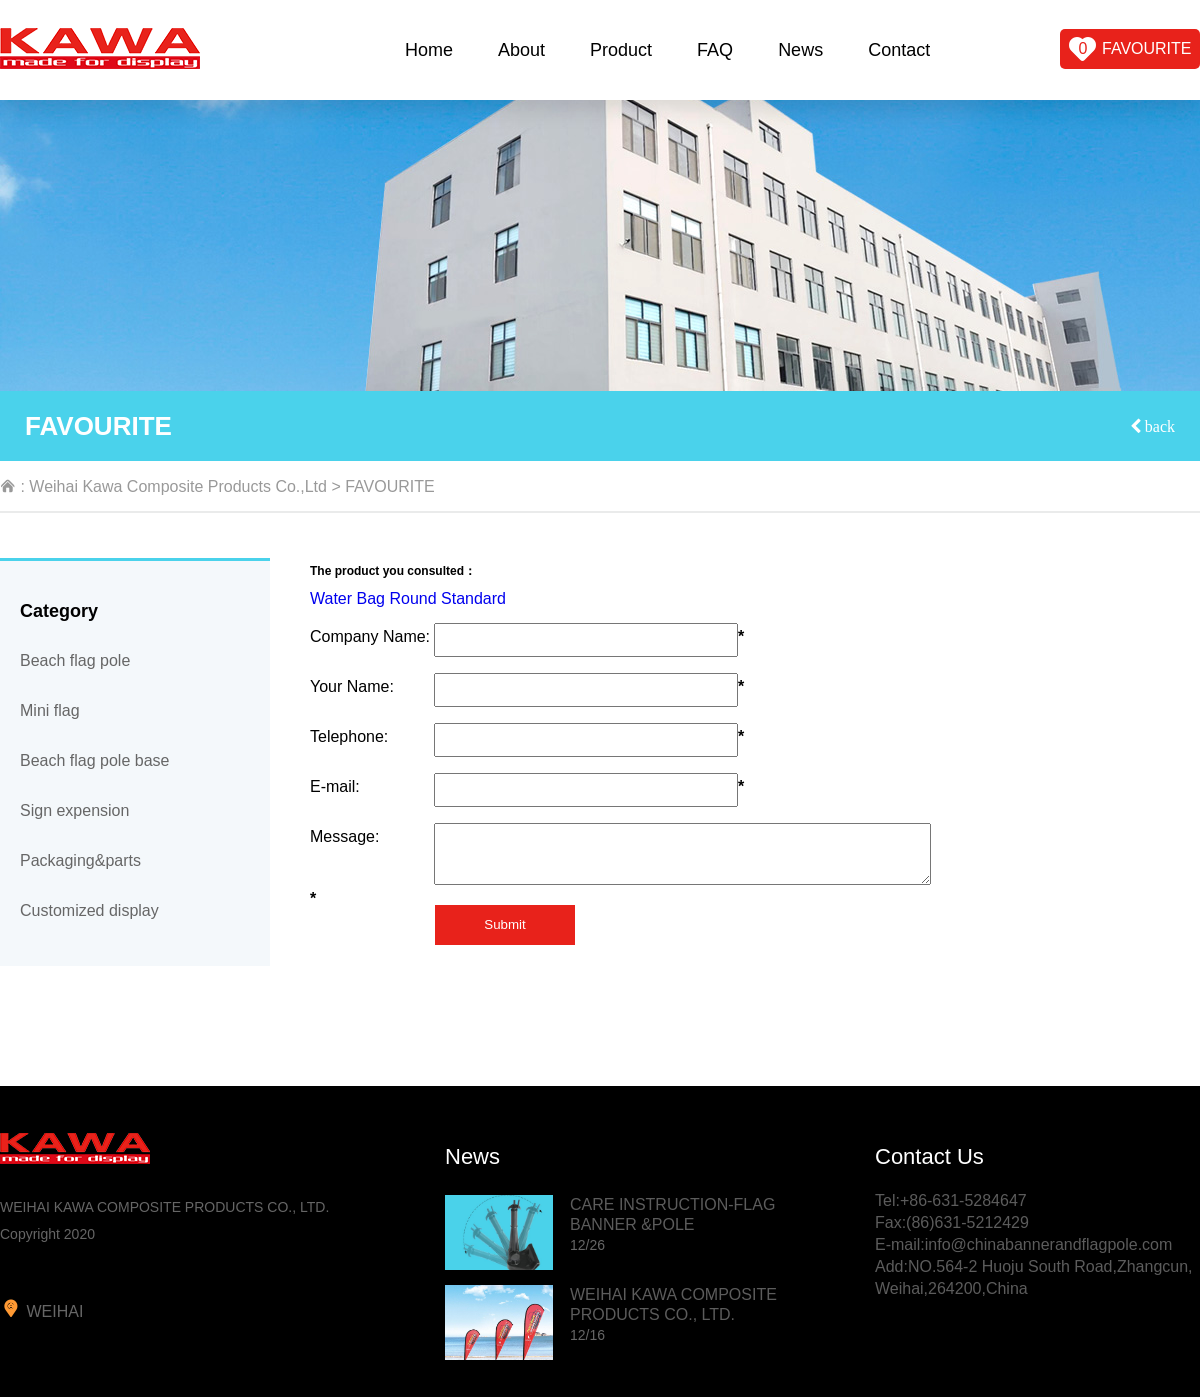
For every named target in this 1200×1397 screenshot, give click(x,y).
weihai (41, 1309)
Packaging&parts (80, 860)
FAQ (715, 50)
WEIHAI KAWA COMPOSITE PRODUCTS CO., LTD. (673, 1314)
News (800, 50)
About (521, 50)
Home (429, 50)
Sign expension (74, 810)
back (1158, 426)
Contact (899, 50)
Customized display (89, 910)
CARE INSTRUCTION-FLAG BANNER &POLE (672, 1224)
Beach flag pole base (94, 760)
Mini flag (50, 710)
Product (621, 50)
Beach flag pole (75, 660)
